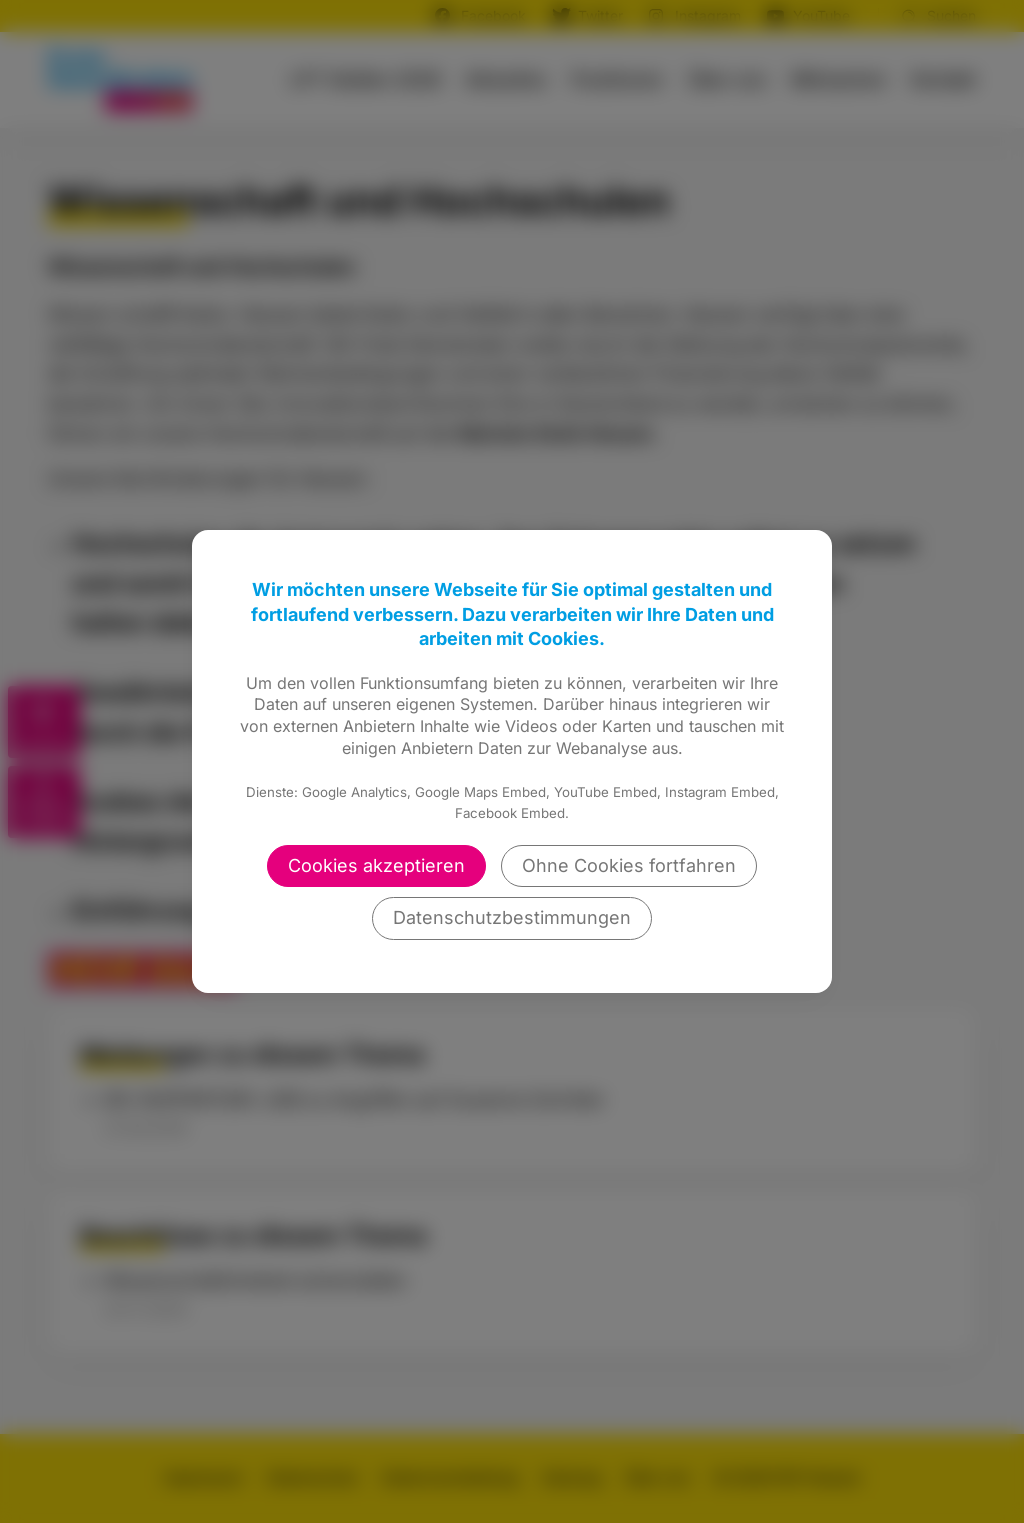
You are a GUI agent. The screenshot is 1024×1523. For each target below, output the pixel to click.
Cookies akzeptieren (376, 865)
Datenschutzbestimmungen (512, 917)
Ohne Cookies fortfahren (629, 865)
